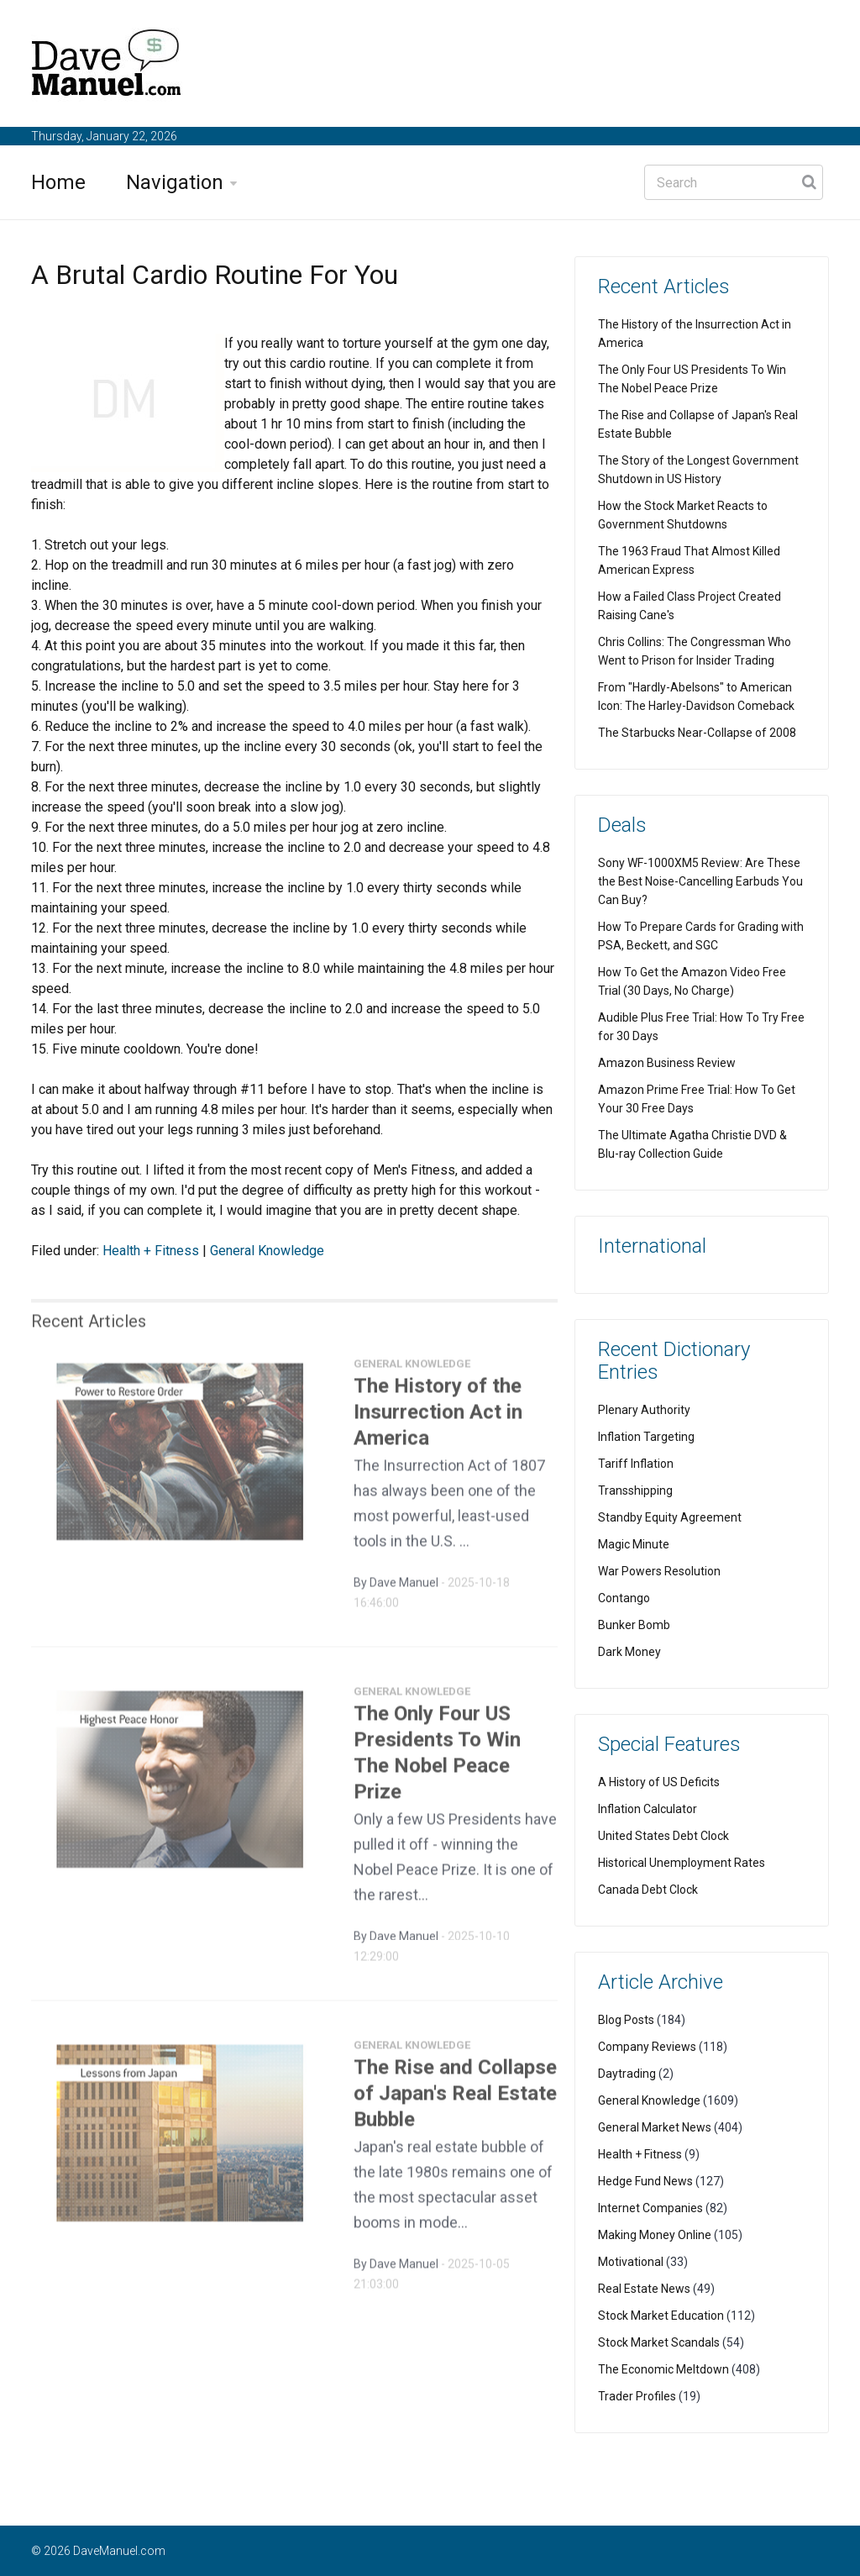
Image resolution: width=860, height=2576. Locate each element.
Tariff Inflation (636, 1463)
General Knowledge (267, 1251)
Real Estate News (644, 2288)
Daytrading (627, 2073)
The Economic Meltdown (663, 2369)
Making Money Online (654, 2235)
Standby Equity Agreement (670, 1517)
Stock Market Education (661, 2315)
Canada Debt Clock (648, 1889)
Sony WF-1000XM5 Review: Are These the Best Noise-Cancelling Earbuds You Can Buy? (700, 881)
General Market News (654, 2127)
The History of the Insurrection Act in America (438, 1418)
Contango (624, 1598)
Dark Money (629, 1652)
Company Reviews (647, 2046)
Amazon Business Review (667, 1063)
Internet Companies (650, 2208)
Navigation (174, 182)
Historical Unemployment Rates (681, 1862)
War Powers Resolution (659, 1571)
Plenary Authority (644, 1410)
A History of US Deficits (659, 1782)
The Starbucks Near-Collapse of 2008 (697, 732)
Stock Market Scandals (659, 2342)
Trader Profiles (637, 2396)
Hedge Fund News (645, 2181)
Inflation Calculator (647, 1809)
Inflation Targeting (646, 1436)
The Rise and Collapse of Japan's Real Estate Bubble (455, 2099)
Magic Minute (633, 1544)
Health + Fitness (150, 1251)
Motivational (630, 2261)
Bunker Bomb (634, 1625)
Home (58, 182)
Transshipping (635, 1490)
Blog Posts (626, 2020)
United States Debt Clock (663, 1836)
